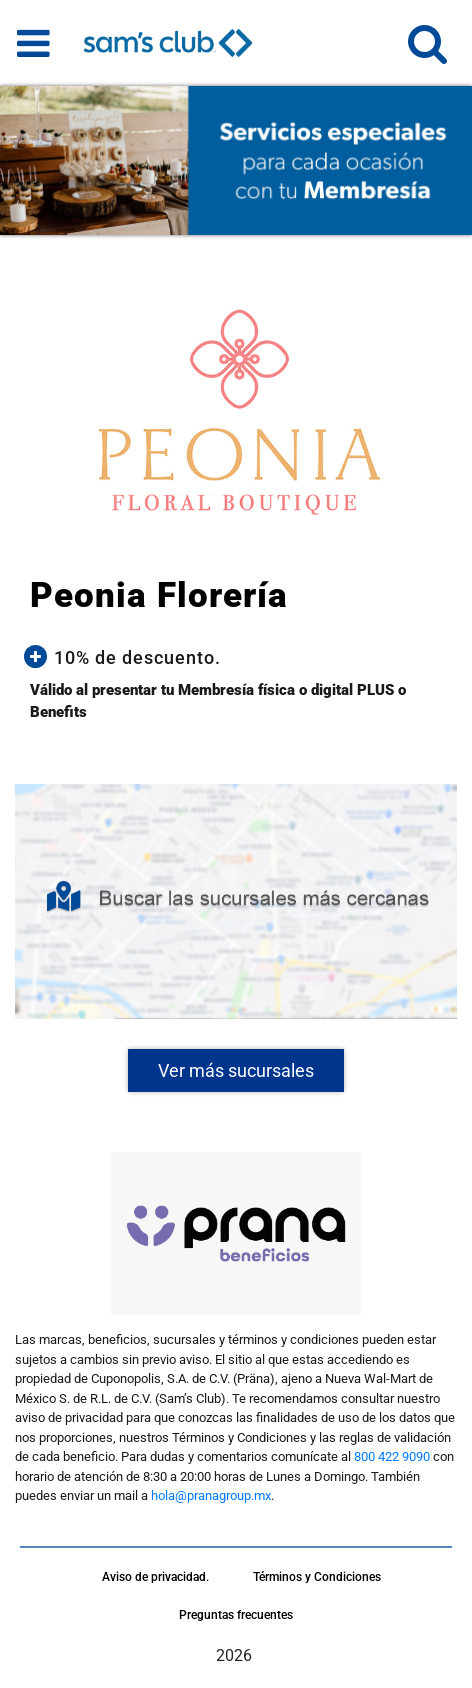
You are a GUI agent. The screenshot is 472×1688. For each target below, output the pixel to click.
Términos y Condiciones (317, 1577)
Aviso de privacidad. (155, 1577)
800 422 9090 (392, 1456)
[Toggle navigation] (33, 43)
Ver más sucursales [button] (236, 1070)
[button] (427, 52)
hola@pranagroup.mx (211, 1495)
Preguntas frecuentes (236, 1615)
